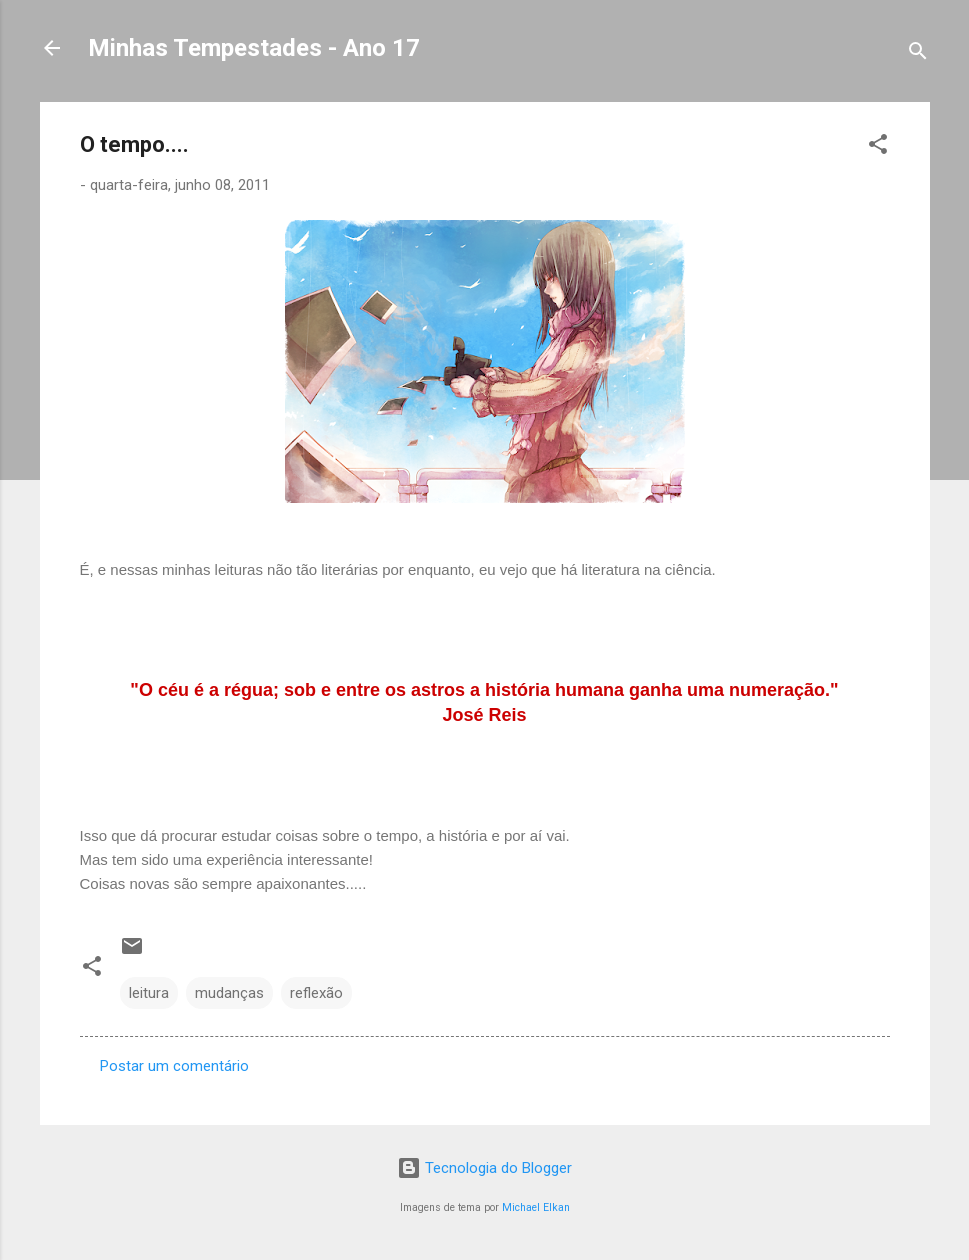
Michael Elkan (536, 1207)
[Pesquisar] (918, 54)
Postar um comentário (174, 1066)
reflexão (316, 993)
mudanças (229, 993)
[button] (878, 147)
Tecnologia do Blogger (484, 1168)
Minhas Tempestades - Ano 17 (254, 48)
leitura (149, 993)
